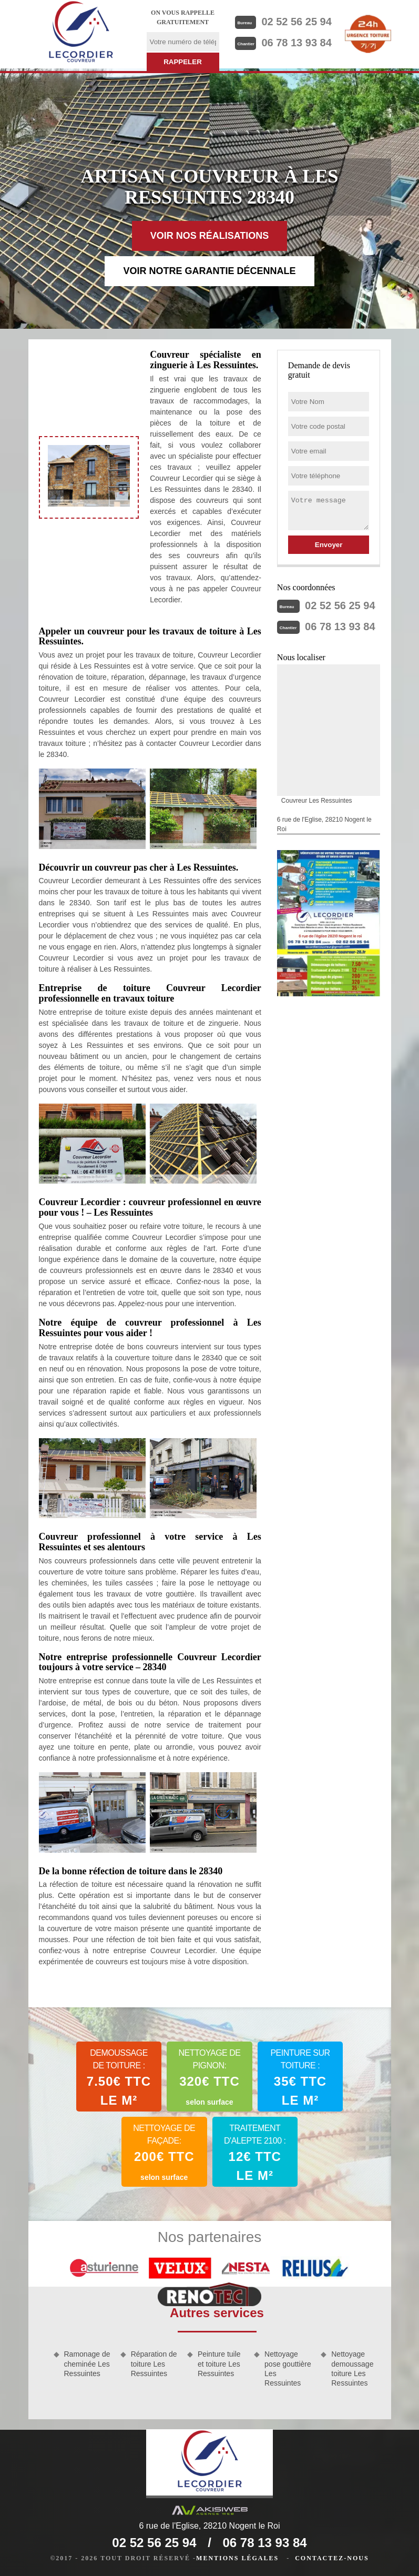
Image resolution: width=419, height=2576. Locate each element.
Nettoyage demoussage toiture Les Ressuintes (352, 2368)
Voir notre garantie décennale (209, 271)
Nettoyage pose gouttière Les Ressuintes (287, 2368)
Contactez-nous (332, 2558)
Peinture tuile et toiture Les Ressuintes (219, 2363)
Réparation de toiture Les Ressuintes (154, 2363)
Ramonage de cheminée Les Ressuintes (87, 2363)
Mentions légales (237, 2558)
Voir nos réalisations (209, 235)
